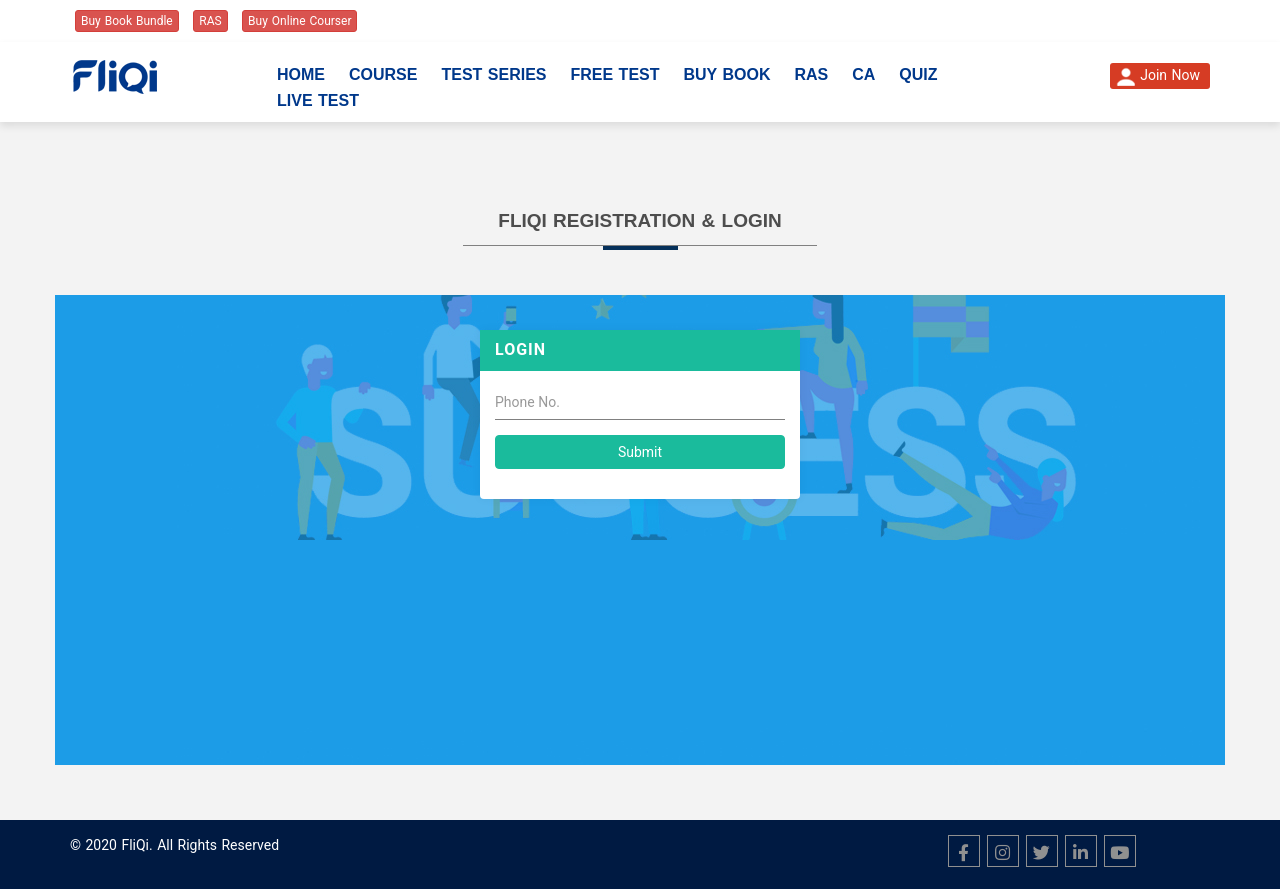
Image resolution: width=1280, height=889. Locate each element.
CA (863, 74)
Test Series (493, 74)
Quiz (918, 74)
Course (383, 74)
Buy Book (727, 74)
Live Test (318, 100)
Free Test (614, 74)
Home (301, 74)
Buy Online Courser (299, 21)
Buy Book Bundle (127, 21)
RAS (210, 21)
